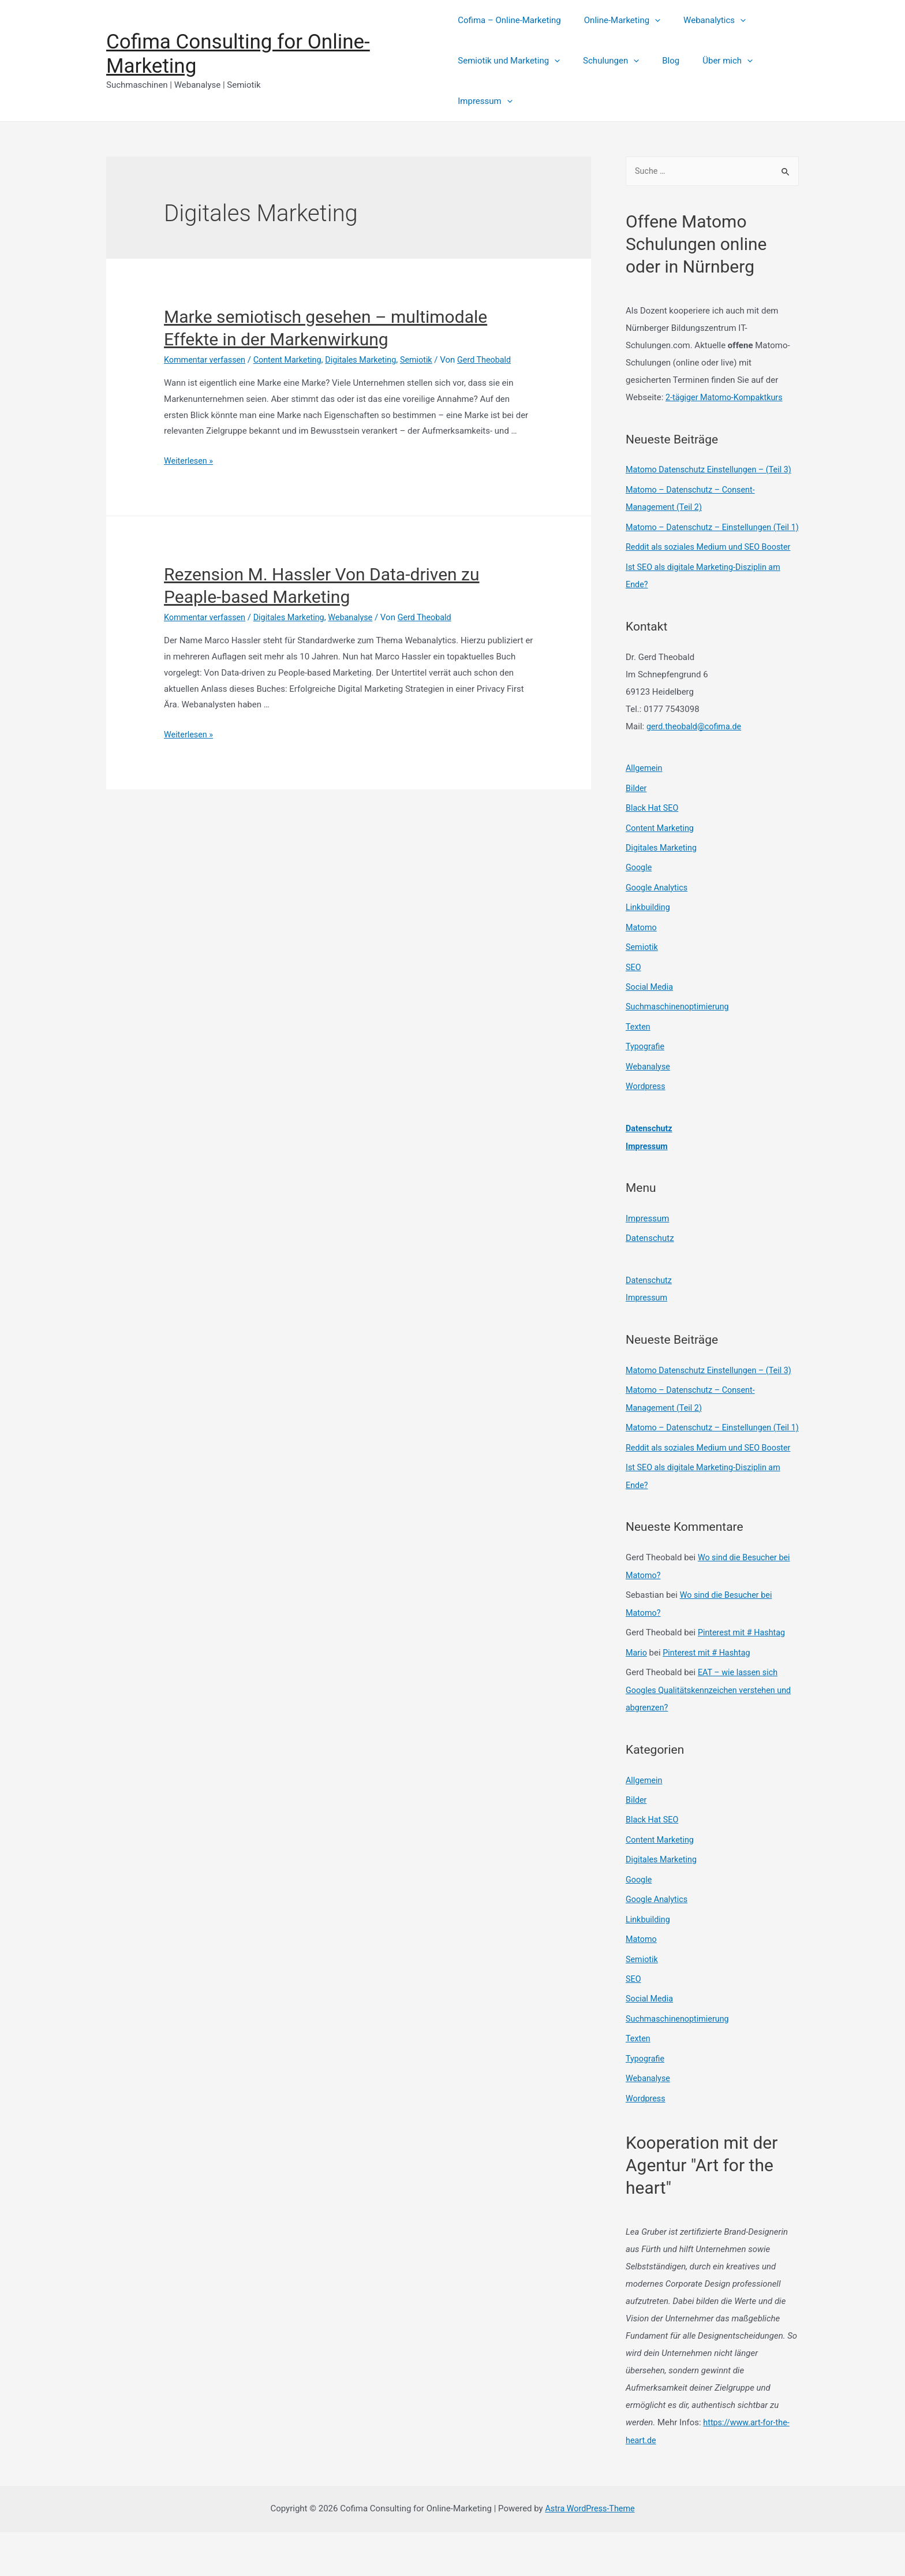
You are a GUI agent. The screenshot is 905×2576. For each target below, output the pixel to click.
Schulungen (605, 60)
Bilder (637, 819)
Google (639, 897)
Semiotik (427, 360)
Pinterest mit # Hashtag (743, 1685)
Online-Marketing (616, 20)
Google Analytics (658, 917)
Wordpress (646, 1111)
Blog (659, 60)
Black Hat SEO (653, 839)
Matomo (642, 955)
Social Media (650, 1014)
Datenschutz (650, 1153)
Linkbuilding (649, 936)
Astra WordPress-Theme (590, 2552)
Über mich (710, 60)
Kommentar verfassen (206, 360)
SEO (634, 995)
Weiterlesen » (189, 461)
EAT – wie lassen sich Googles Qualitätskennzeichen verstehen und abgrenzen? (712, 1741)
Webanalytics (703, 20)
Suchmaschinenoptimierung (680, 1033)
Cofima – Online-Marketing (509, 20)
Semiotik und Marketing (509, 60)
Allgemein (645, 800)
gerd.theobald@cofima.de (696, 758)
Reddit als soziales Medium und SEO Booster (712, 580)
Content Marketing (292, 360)
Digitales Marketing (369, 360)
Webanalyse (358, 617)
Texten (639, 1053)
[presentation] (649, 20)
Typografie (646, 1073)
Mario (637, 1705)
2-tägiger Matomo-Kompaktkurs (726, 398)
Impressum (485, 101)
